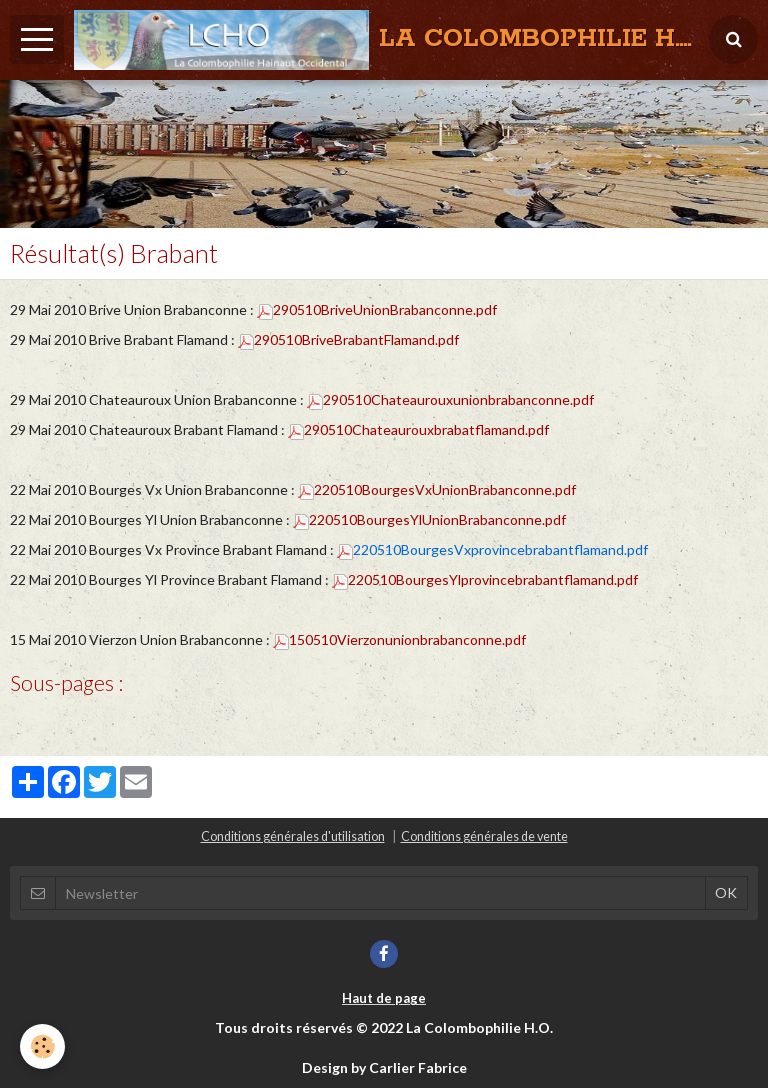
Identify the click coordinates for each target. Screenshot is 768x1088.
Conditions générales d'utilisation (293, 836)
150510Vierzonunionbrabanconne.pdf (399, 639)
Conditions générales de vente (484, 836)
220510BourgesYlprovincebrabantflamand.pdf (485, 579)
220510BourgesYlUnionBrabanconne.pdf (429, 519)
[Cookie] (42, 1046)
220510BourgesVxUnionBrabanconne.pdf (437, 489)
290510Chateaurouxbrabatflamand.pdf (418, 429)
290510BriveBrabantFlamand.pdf (348, 339)
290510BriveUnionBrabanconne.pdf (377, 309)
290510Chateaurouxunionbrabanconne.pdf (450, 399)
